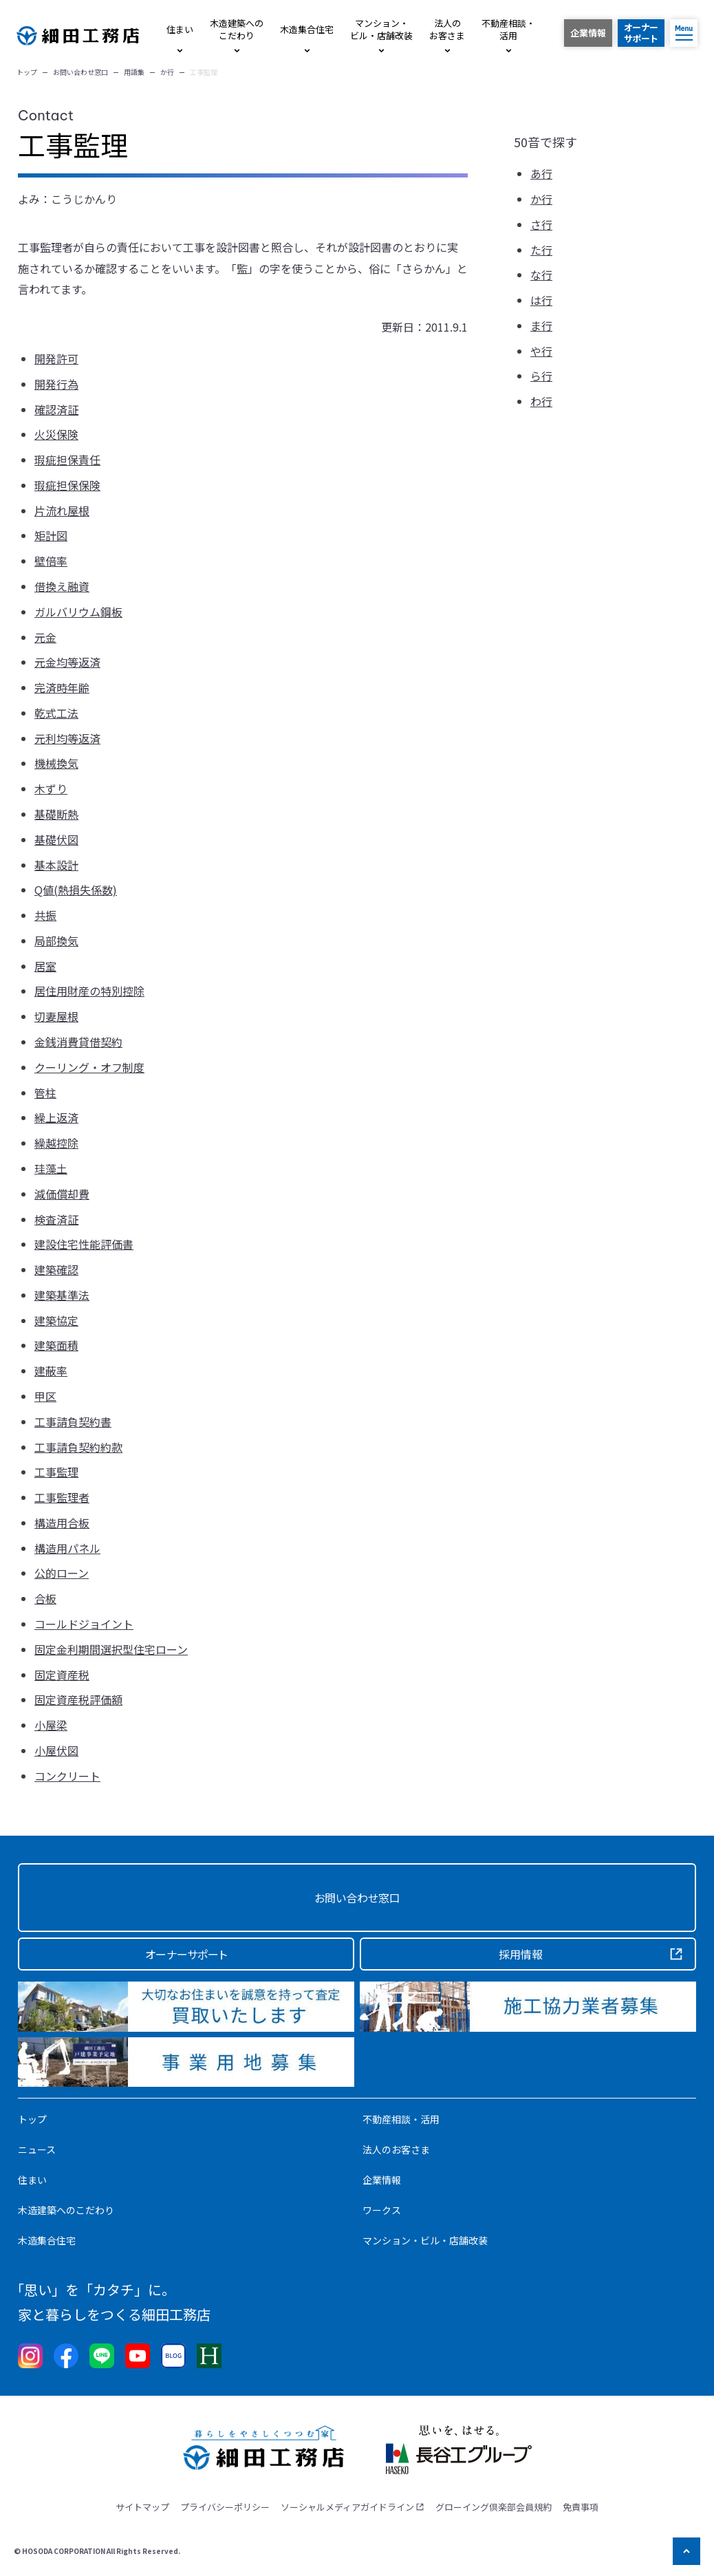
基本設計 (56, 865)
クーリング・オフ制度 (89, 1067)
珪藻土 (50, 1168)
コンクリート (67, 1776)
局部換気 (56, 940)
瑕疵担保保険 (67, 485)
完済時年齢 (61, 687)
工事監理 (56, 1471)
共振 (45, 915)
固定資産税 (61, 1674)
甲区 (45, 1396)
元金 (45, 637)
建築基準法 (61, 1295)
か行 (541, 199)
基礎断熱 (56, 814)
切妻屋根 (56, 1016)
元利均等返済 (67, 738)
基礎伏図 (56, 839)
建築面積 (56, 1345)
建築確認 (56, 1269)
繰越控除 (56, 1143)
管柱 (45, 1092)
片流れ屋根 (61, 510)
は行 (541, 300)
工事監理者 (61, 1497)
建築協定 (56, 1320)
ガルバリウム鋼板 (78, 611)
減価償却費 (61, 1193)
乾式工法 (56, 713)
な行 (541, 274)
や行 (541, 351)
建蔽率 (50, 1370)
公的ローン (61, 1573)
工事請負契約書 (72, 1421)
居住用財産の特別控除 (89, 991)
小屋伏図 (56, 1750)
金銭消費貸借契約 (78, 1041)
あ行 (541, 173)
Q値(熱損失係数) (75, 889)
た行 (541, 250)
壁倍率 (50, 560)
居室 (45, 966)
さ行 (541, 224)
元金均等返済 (67, 662)
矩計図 (50, 535)
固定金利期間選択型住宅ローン (111, 1649)
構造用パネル (67, 1548)
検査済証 (56, 1219)
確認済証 (56, 409)
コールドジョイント (83, 1624)
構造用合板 (61, 1522)
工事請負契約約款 (78, 1447)
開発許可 (56, 358)
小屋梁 (50, 1725)
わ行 (541, 401)
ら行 (541, 375)
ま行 (541, 325)
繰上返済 (56, 1117)
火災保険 (56, 434)
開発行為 (56, 384)
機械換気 (56, 763)
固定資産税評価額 (78, 1699)
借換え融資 (61, 586)
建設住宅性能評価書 (83, 1244)
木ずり (50, 788)
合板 (45, 1598)
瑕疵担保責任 (67, 459)
